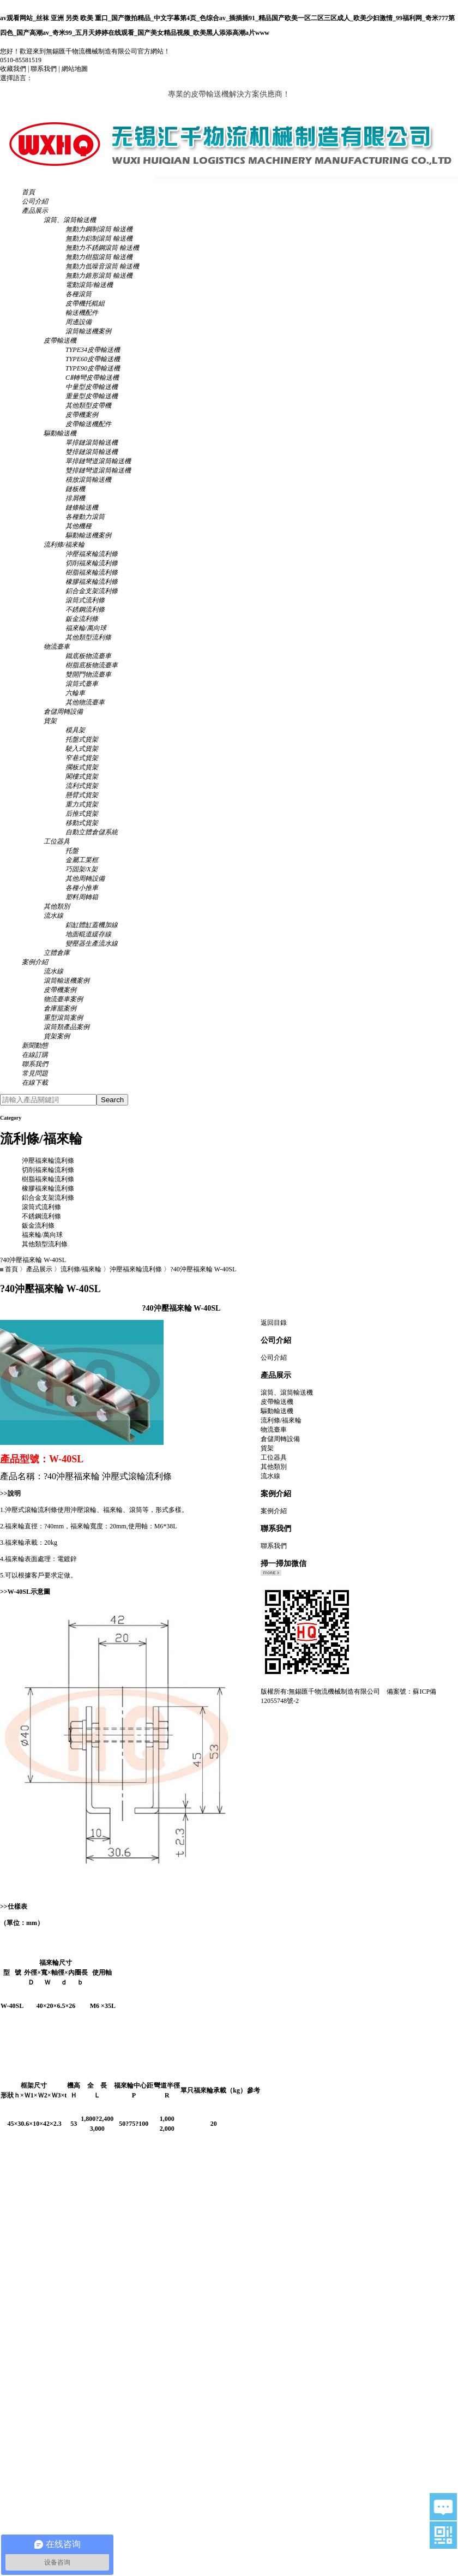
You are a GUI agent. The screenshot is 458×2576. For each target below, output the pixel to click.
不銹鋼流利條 (41, 1216)
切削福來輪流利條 (48, 1170)
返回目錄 (274, 1322)
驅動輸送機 (277, 1411)
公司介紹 (274, 1357)
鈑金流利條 (38, 1225)
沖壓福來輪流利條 (48, 1160)
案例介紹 (274, 1511)
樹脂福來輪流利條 (48, 1179)
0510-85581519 (20, 60)
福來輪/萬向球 (42, 1235)
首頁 (11, 1269)
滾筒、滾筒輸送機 (287, 1392)
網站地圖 (75, 69)
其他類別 (274, 1467)
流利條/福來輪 (81, 1269)
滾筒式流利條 (41, 1207)
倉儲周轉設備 (280, 1439)
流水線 (270, 1476)
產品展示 (39, 1269)
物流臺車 (274, 1429)
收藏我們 (13, 69)
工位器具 (274, 1457)
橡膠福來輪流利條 (48, 1188)
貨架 (267, 1448)
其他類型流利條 (45, 1244)
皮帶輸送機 (277, 1402)
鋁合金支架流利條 (48, 1198)
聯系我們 (44, 69)
